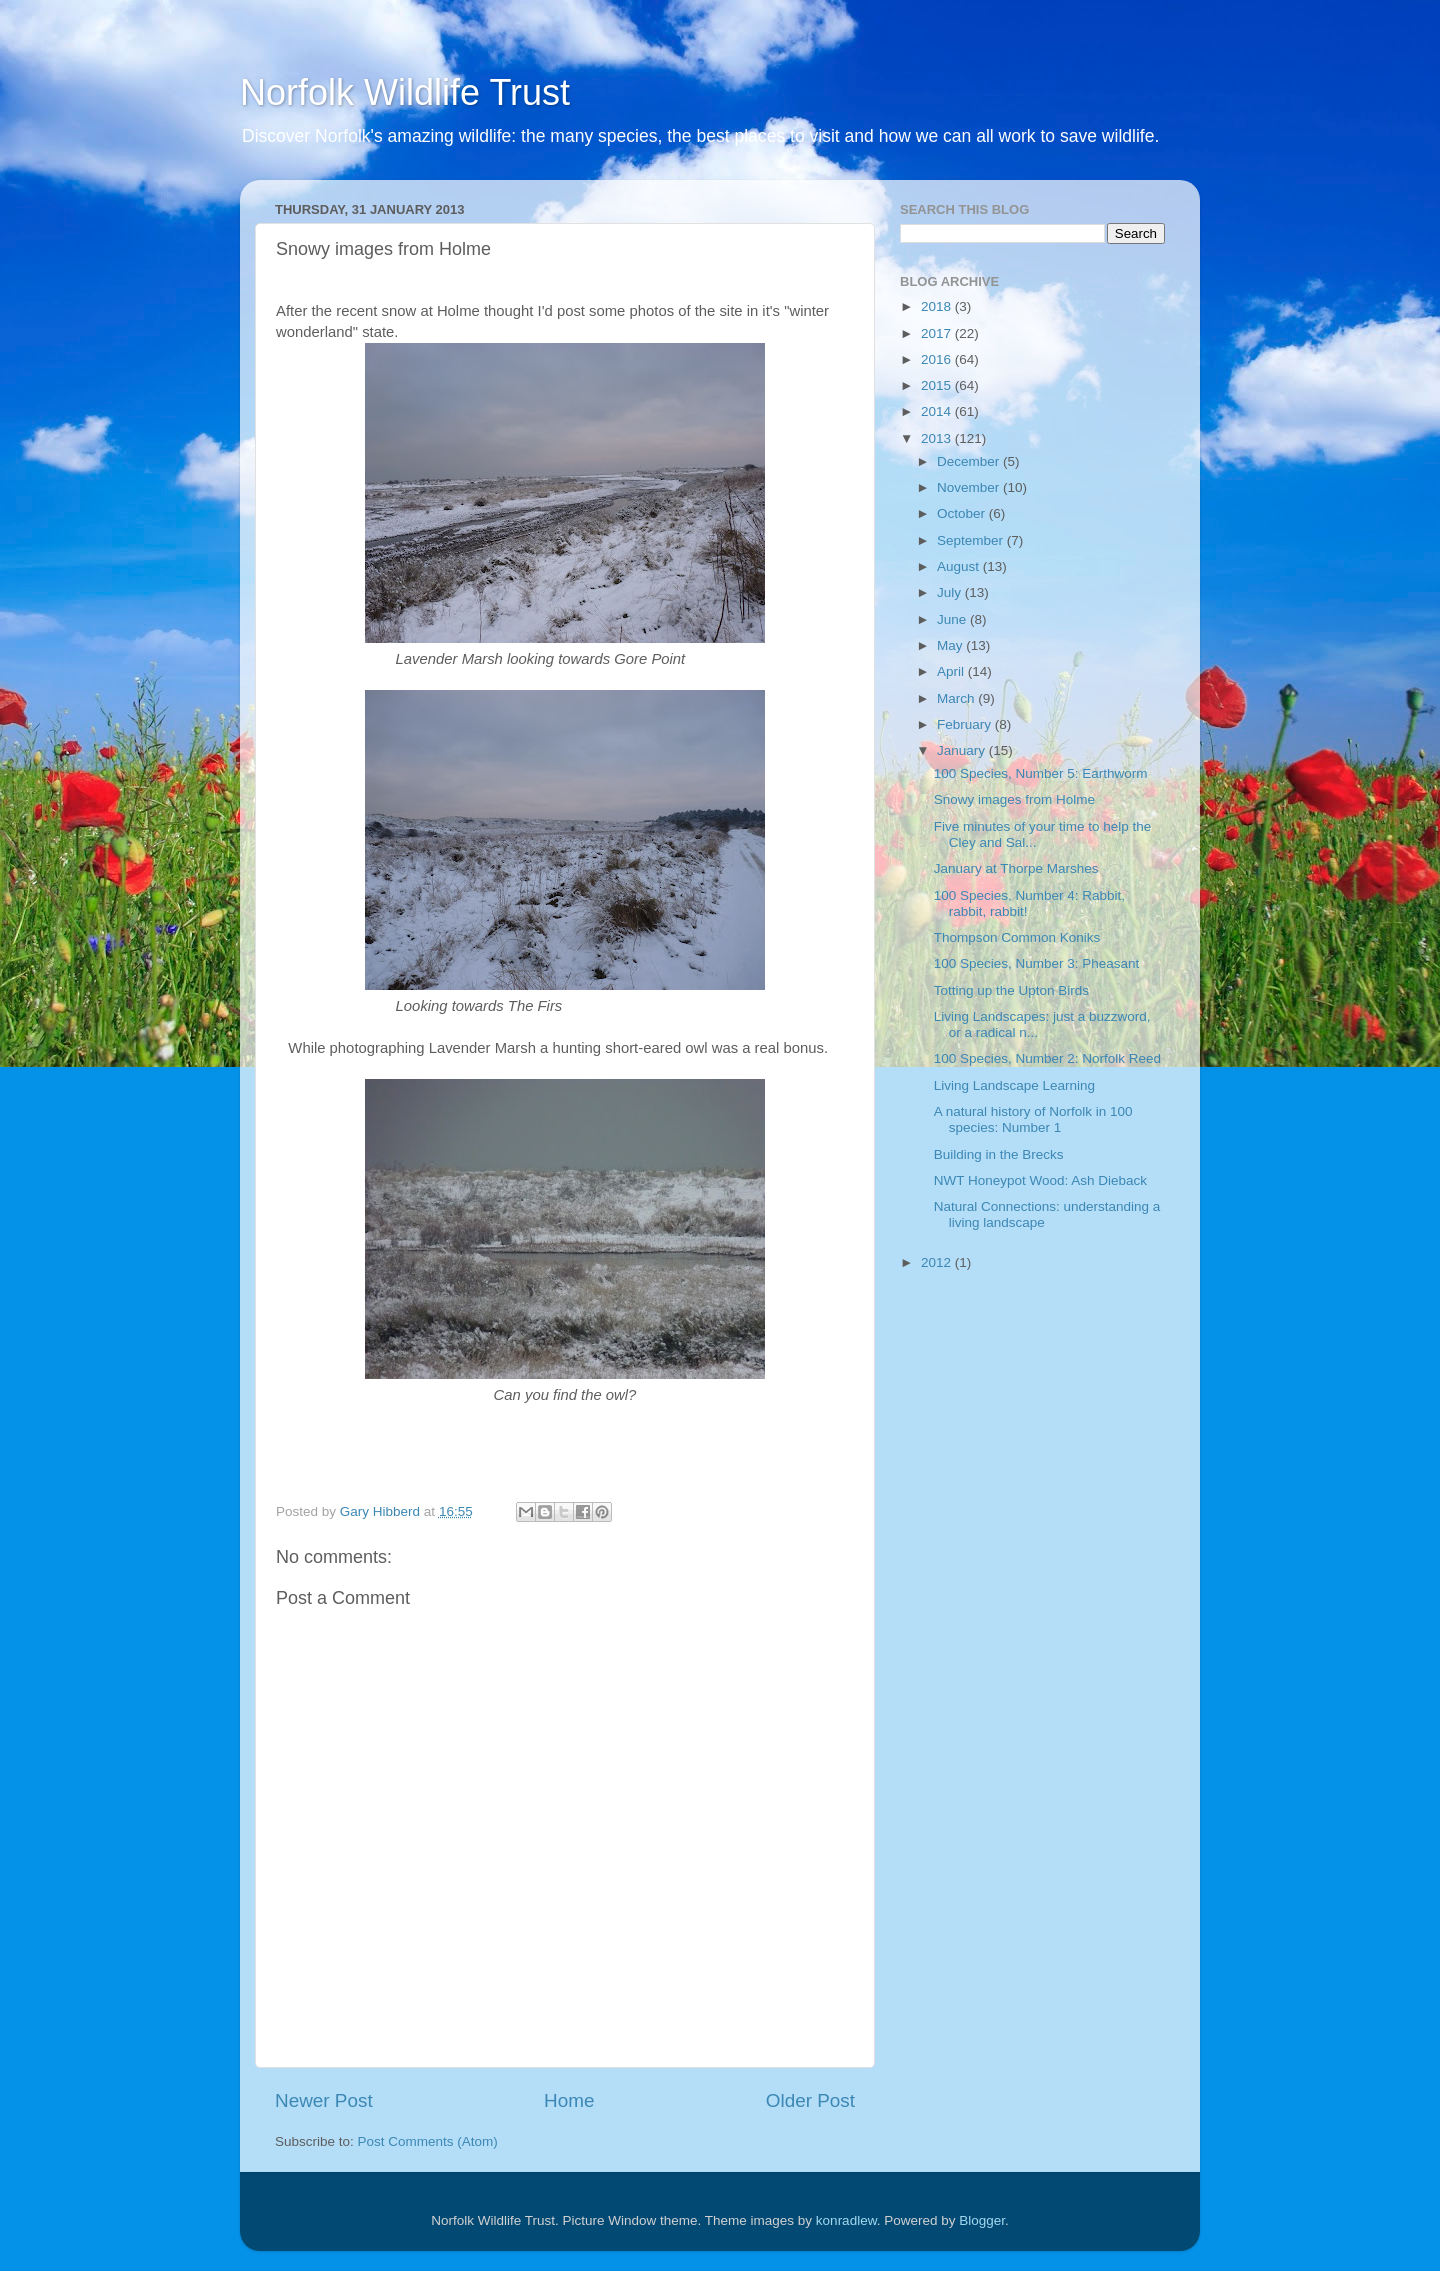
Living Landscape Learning (1014, 1085)
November (970, 487)
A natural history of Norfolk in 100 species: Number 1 (1033, 1119)
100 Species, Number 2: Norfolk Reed (1047, 1058)
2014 (938, 411)
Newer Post (324, 2100)
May (951, 645)
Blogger (982, 2220)
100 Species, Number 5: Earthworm (1041, 773)
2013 (938, 438)
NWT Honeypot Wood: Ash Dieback (1040, 1180)
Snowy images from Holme (1014, 799)
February (966, 724)
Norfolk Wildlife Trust (405, 92)
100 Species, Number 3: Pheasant (1037, 963)
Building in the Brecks (999, 1154)
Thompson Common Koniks (1017, 937)
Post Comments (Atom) (428, 2141)
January (963, 750)
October (963, 513)
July (951, 592)
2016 (938, 359)
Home (569, 2100)
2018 (938, 306)
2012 (938, 1262)
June (953, 619)
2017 (938, 333)
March (957, 698)
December (970, 461)
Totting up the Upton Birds (1011, 990)
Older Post (810, 2100)
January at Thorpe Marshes (1016, 868)
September (972, 540)
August (960, 566)
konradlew (846, 2220)
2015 (938, 385)
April (952, 671)
